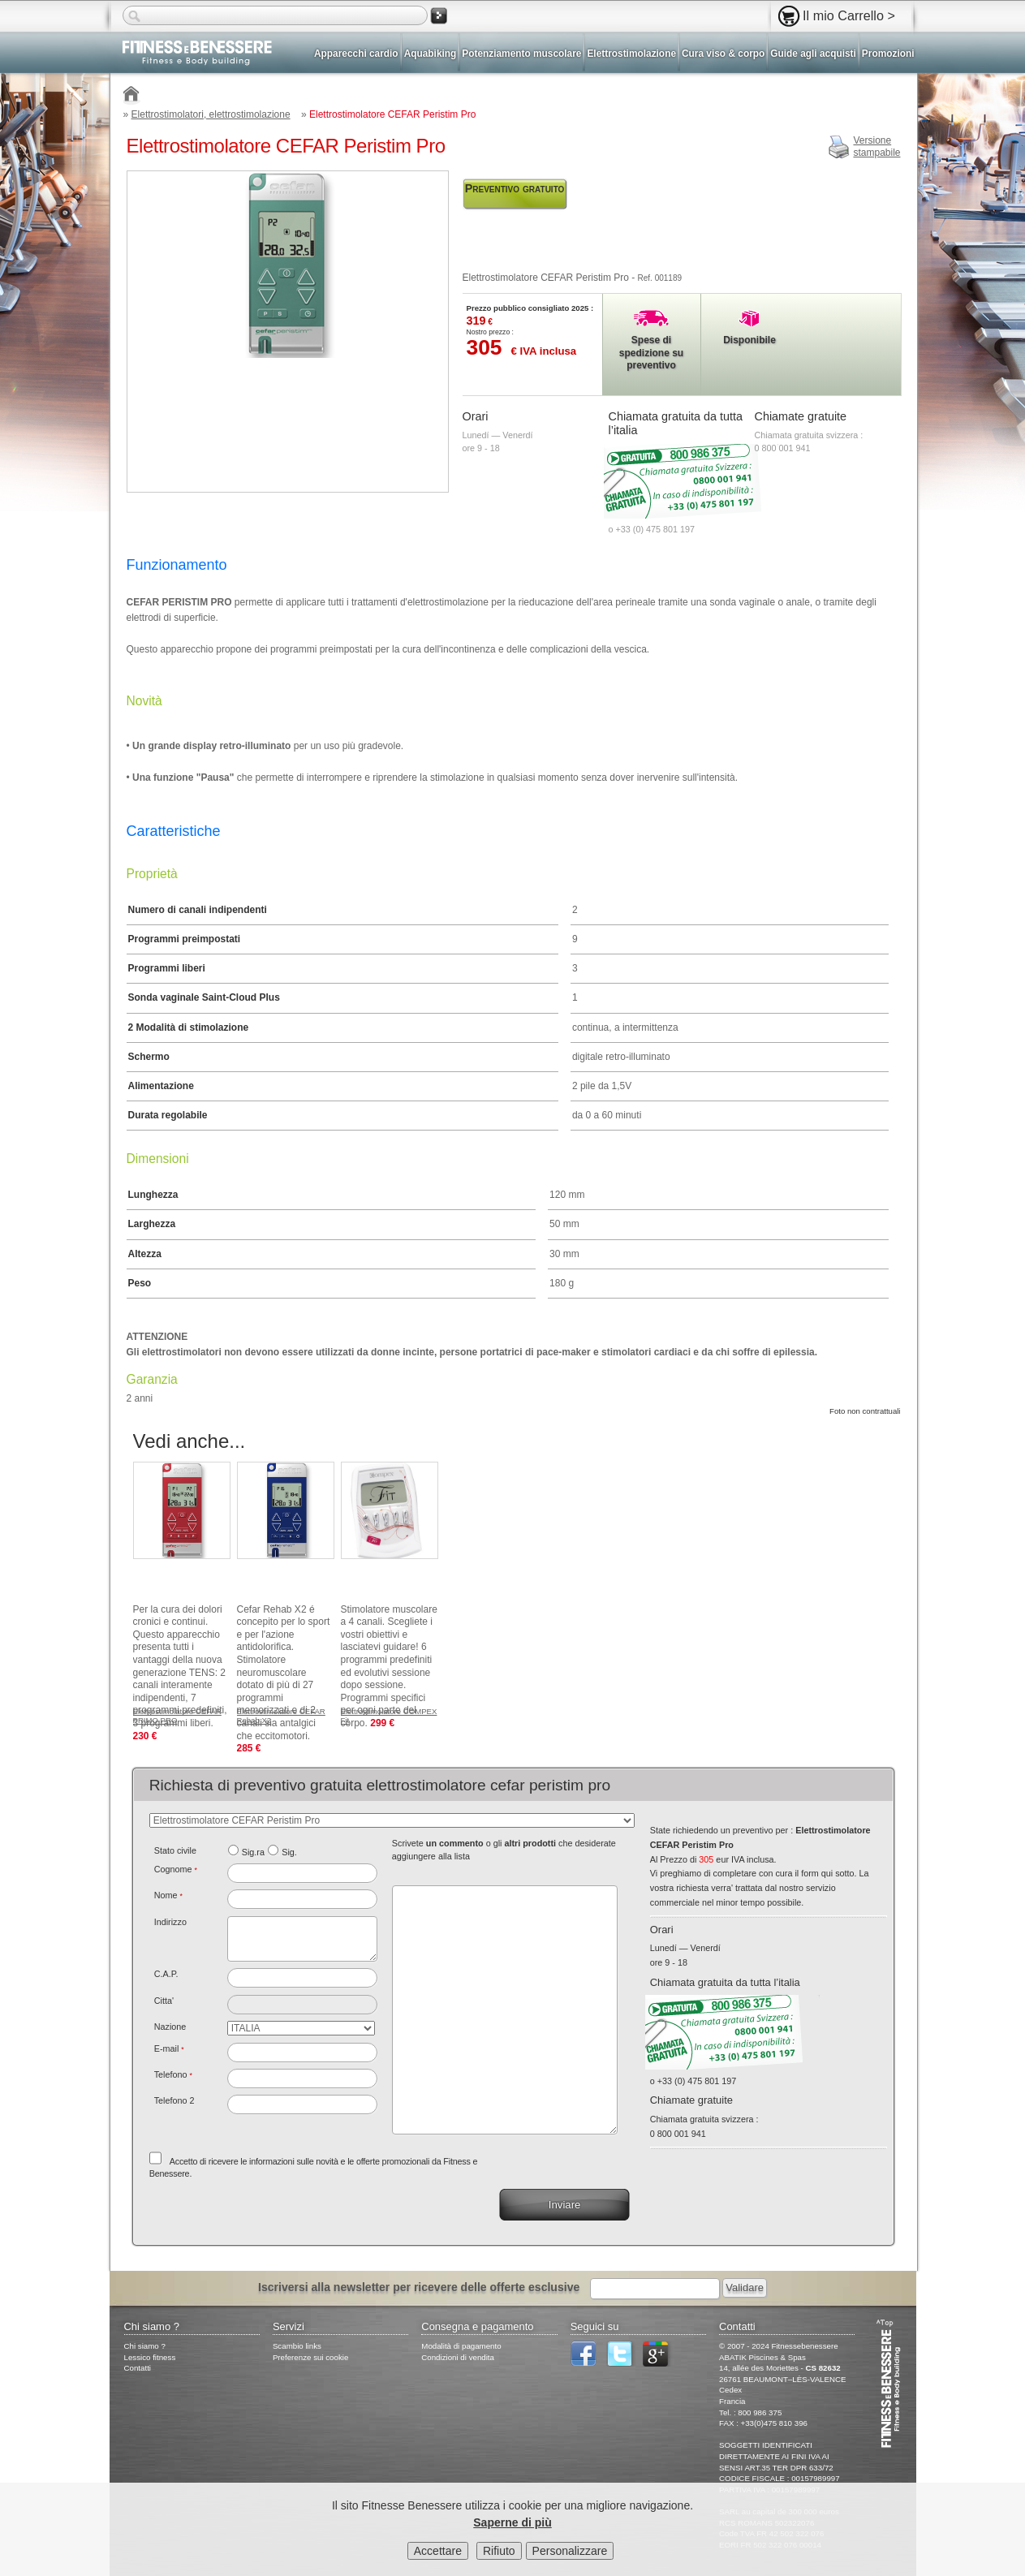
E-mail (169, 2048)
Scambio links (297, 2345)
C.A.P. (166, 1974)
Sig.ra (253, 1852)
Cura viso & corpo (723, 53)
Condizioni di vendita (457, 2357)
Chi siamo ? (145, 2345)
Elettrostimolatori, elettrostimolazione (211, 114)
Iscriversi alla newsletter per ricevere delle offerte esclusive (418, 2287)
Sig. (289, 1852)
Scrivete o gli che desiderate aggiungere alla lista (504, 1849)
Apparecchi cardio (356, 53)
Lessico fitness (150, 2357)
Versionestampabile (876, 147)
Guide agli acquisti (813, 53)
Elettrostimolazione (631, 53)
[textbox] (302, 1978)
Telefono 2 (174, 2100)
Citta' (164, 2000)
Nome (168, 1895)
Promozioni (888, 53)
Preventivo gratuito (515, 188)
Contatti (138, 2367)
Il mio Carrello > (849, 15)
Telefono (173, 2074)
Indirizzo (170, 1922)
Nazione (170, 2026)
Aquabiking (430, 53)
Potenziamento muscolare (521, 53)
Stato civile (175, 1850)
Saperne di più (512, 2525)
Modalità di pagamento (461, 2345)
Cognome (175, 1869)
